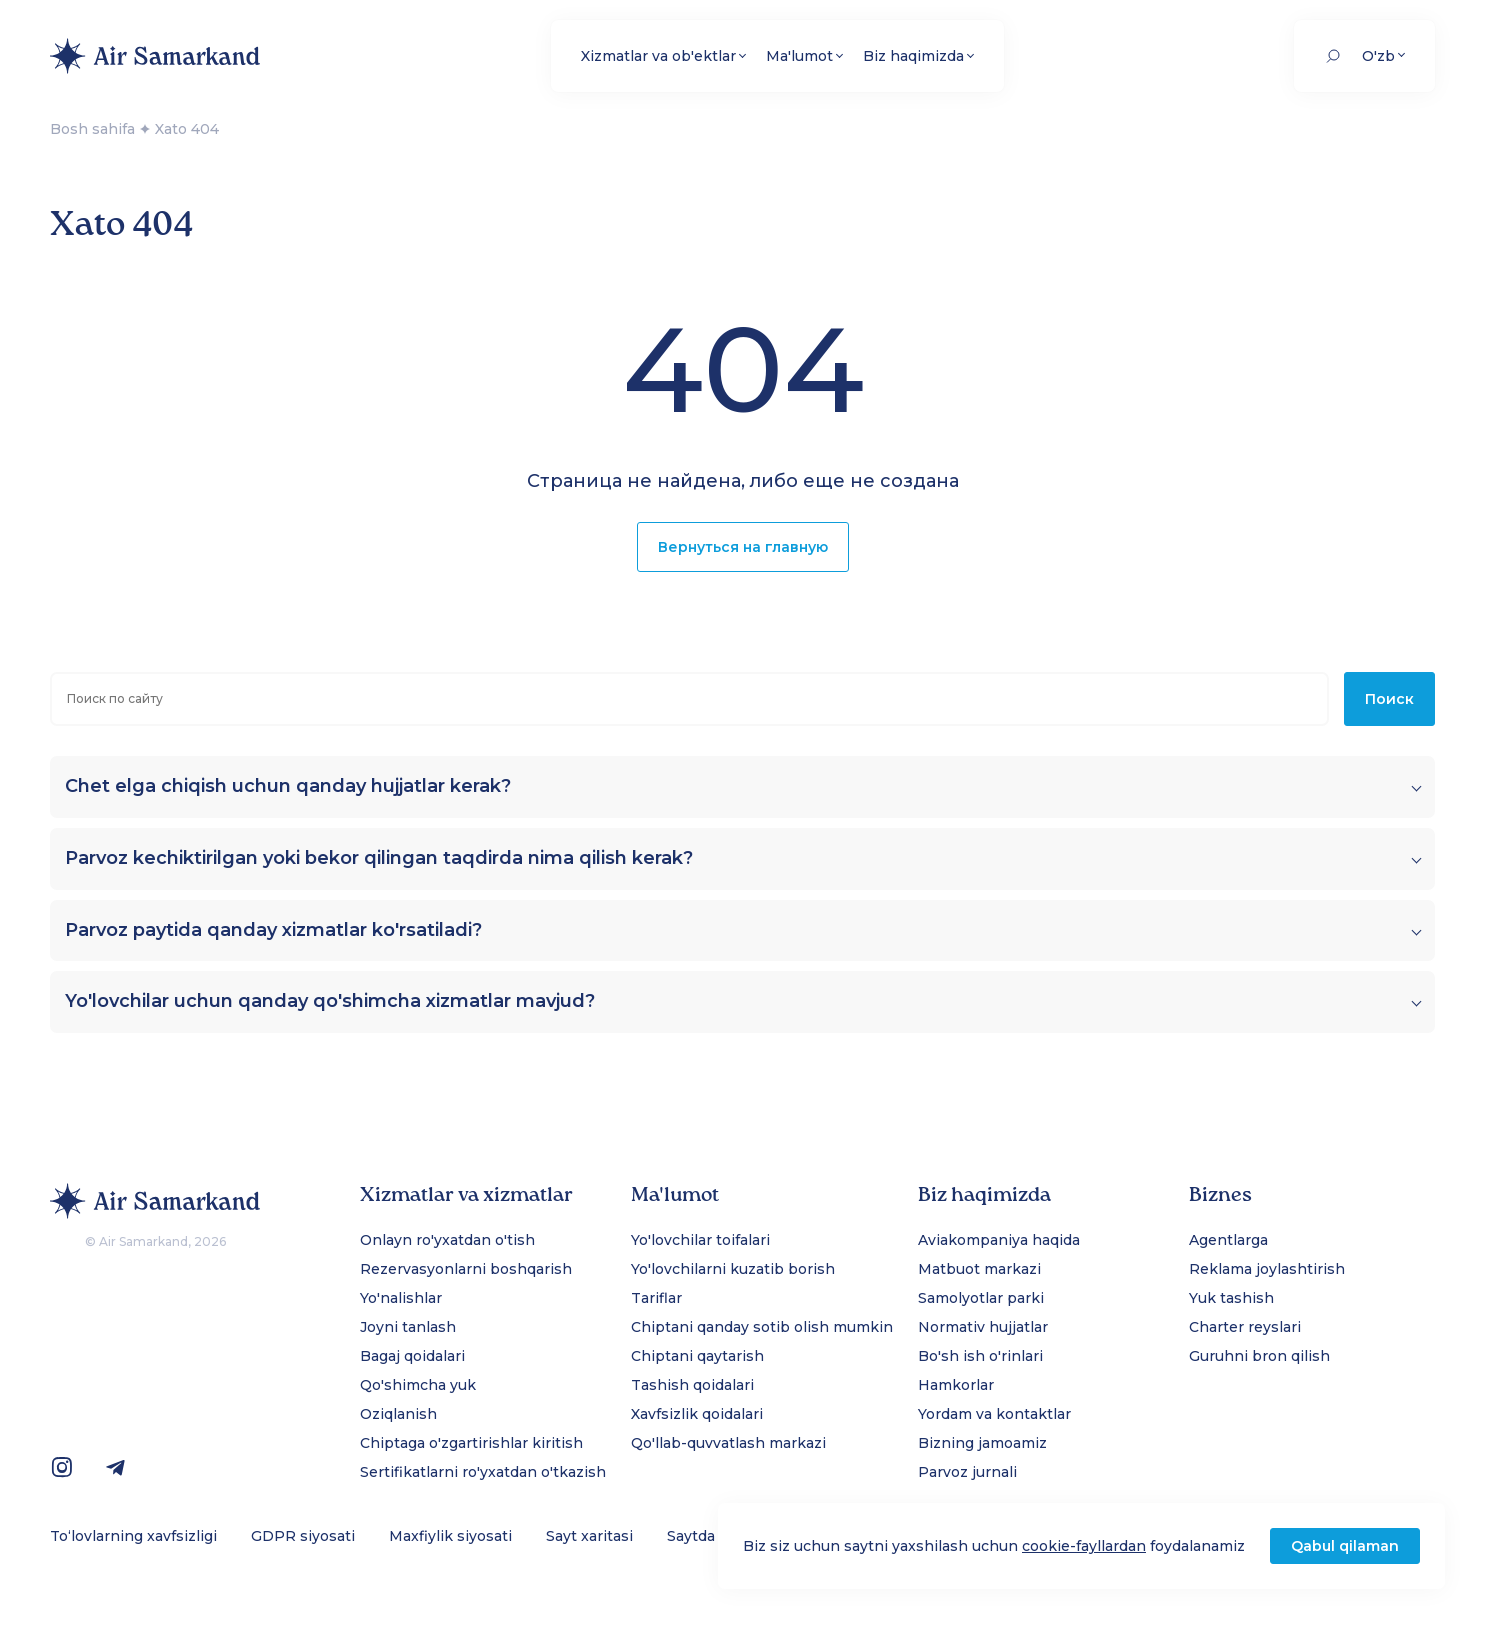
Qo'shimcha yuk (418, 1385)
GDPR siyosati (303, 1536)
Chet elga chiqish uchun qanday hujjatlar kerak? (288, 786)
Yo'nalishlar (401, 1298)
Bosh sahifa (92, 129)
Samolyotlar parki (981, 1298)
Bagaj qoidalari (412, 1356)
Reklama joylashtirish (1267, 1269)
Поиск (1389, 699)
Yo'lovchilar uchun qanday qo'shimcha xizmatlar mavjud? (330, 1001)
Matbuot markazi (979, 1269)
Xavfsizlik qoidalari (697, 1414)
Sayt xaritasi (589, 1536)
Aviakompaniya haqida (999, 1240)
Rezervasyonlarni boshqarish (466, 1269)
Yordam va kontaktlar (994, 1414)
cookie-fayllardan (1084, 1546)
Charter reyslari (1245, 1327)
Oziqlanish (398, 1414)
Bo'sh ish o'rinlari (980, 1356)
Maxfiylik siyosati (450, 1536)
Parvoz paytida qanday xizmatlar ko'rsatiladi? (273, 930)
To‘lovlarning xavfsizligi (133, 1536)
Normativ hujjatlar (983, 1327)
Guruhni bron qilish (1259, 1356)
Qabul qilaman (1345, 1546)
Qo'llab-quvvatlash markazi (728, 1443)
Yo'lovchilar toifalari (700, 1240)
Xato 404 (187, 129)
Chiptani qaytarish (697, 1356)
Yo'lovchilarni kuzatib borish (733, 1269)
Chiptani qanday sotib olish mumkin (762, 1327)
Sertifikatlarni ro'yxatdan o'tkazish (483, 1472)
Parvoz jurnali (967, 1472)
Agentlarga (1228, 1240)
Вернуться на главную (743, 547)
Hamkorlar (956, 1385)
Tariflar (656, 1298)
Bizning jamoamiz (982, 1443)
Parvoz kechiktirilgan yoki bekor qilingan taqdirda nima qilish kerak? (379, 858)
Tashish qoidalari (692, 1385)
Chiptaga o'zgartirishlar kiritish (471, 1443)
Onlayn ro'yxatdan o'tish (447, 1240)
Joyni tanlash (408, 1327)
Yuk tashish (1231, 1298)
